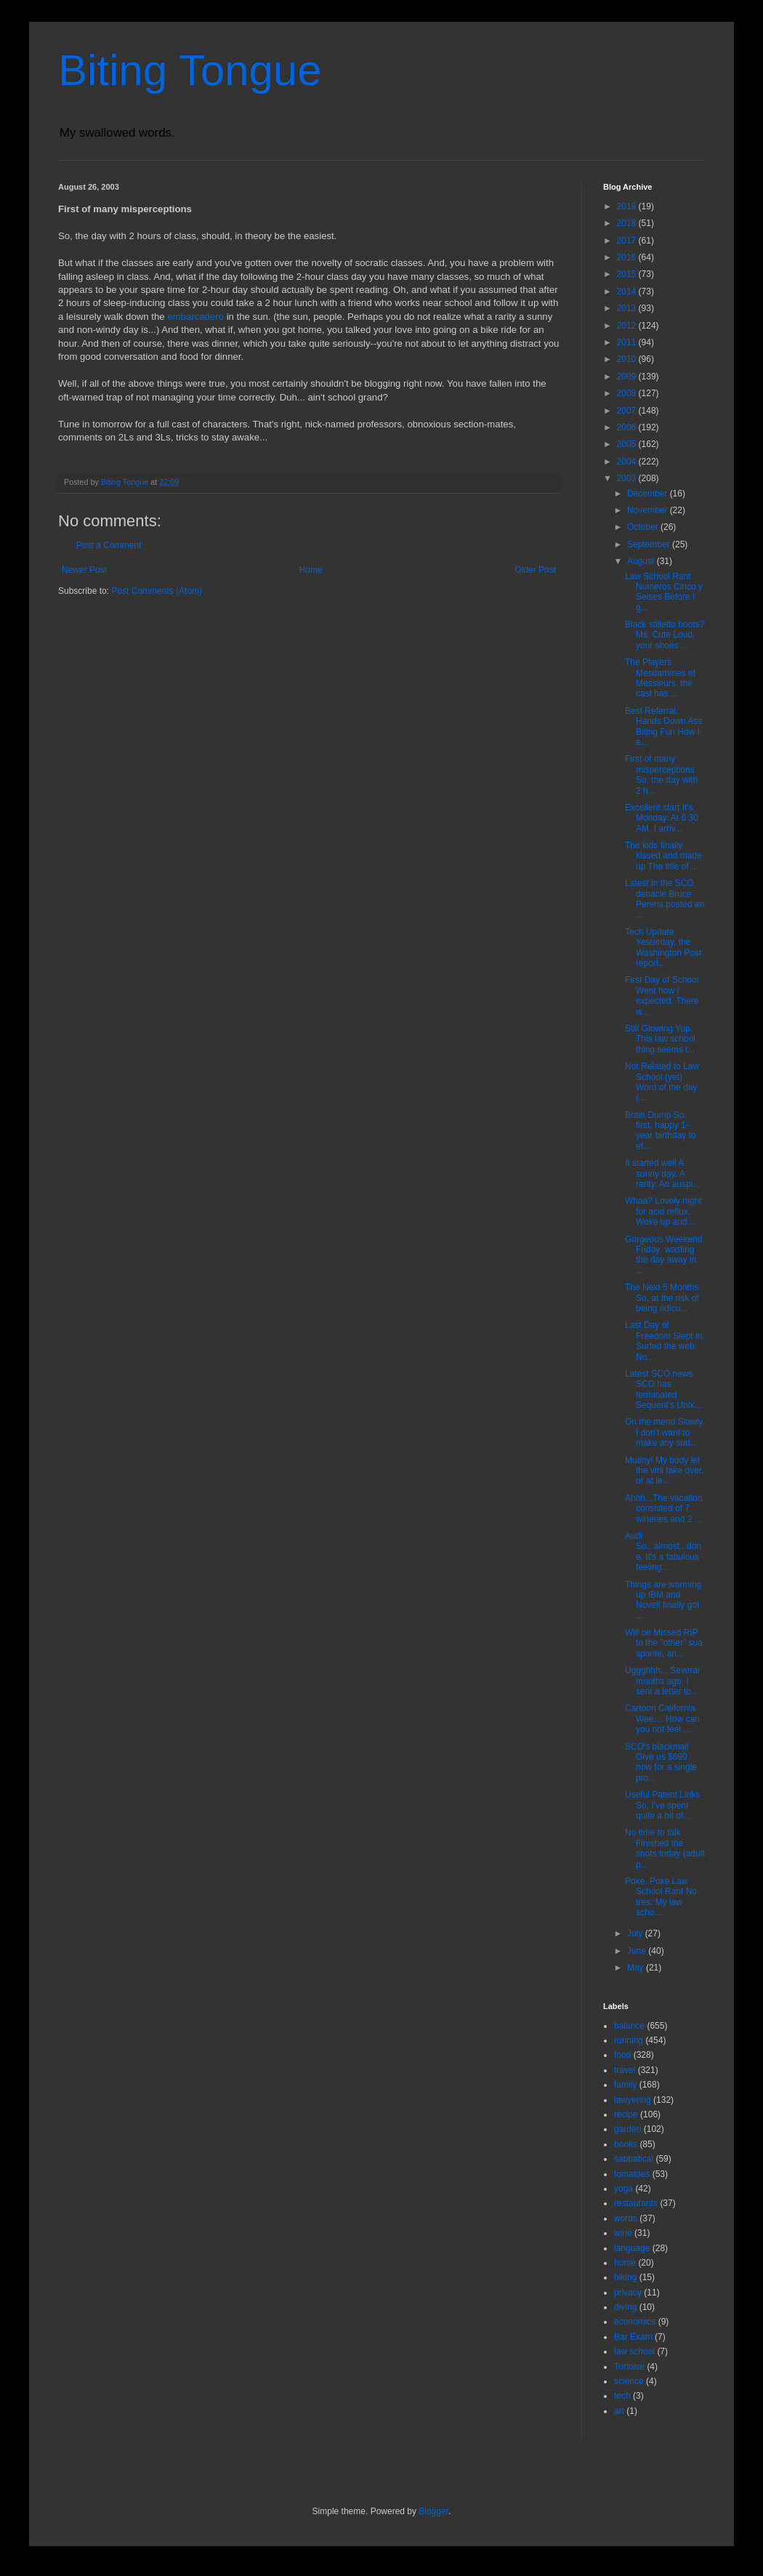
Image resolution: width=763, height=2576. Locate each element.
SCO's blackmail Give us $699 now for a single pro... (661, 1762)
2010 (628, 359)
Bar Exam (633, 2337)
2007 (628, 411)
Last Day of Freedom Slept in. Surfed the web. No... (665, 1340)
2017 (628, 241)
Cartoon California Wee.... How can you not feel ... (662, 1718)
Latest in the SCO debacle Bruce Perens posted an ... (664, 898)
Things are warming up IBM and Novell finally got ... (663, 1600)
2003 (628, 478)
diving (625, 2307)
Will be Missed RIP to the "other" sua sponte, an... (664, 1643)
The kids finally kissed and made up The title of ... (663, 856)
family (625, 2085)
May (636, 1968)
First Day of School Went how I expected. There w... (662, 995)
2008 (628, 393)
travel (624, 2070)
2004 (628, 461)
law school (634, 2351)
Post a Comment (108, 545)
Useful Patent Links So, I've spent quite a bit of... (662, 1805)
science (629, 2381)
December (648, 493)
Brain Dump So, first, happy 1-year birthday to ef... (660, 1130)
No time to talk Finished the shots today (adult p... (665, 1848)
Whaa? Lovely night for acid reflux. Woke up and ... (663, 1211)
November (648, 510)
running (628, 2040)
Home (311, 570)
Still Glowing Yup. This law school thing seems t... (660, 1039)
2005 (628, 444)
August (642, 561)
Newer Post (84, 570)
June (637, 1951)
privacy (628, 2292)
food (622, 2055)
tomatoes (632, 2174)
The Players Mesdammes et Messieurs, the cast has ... (660, 678)
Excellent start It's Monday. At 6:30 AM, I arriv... (661, 818)
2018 (628, 223)
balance (629, 2026)
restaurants (636, 2203)
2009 (628, 376)
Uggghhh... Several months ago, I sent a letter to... (662, 1680)
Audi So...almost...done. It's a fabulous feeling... (663, 1551)
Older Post (535, 570)
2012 (628, 326)
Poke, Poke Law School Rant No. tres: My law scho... (662, 1896)
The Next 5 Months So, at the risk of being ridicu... (662, 1297)
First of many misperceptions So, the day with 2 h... (661, 774)
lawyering (632, 2100)
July (636, 1933)
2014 (628, 291)
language (632, 2248)
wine (623, 2233)
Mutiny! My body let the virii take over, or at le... (664, 1470)
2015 (628, 274)
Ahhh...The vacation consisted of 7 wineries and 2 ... (664, 1508)
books (625, 2144)
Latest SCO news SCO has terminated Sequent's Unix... (663, 1389)
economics (634, 2322)
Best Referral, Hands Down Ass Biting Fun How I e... (663, 726)
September (649, 544)
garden (627, 2129)
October (644, 527)
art (619, 2411)
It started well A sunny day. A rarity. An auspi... (662, 1173)
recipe (626, 2114)
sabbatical (633, 2159)
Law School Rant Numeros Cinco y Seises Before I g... (664, 592)
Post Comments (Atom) (156, 591)
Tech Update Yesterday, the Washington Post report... (663, 947)
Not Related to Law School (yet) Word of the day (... (662, 1082)
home (625, 2263)
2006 (628, 427)
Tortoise (629, 2367)
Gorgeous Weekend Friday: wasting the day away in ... (664, 1255)
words (625, 2218)
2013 (628, 308)
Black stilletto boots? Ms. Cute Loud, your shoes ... (664, 635)
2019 (628, 206)
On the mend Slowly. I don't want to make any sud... (665, 1432)
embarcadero (195, 316)
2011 (628, 342)
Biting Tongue (190, 70)
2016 (628, 257)
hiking (625, 2277)
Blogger (433, 2511)
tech (622, 2396)
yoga (623, 2188)
